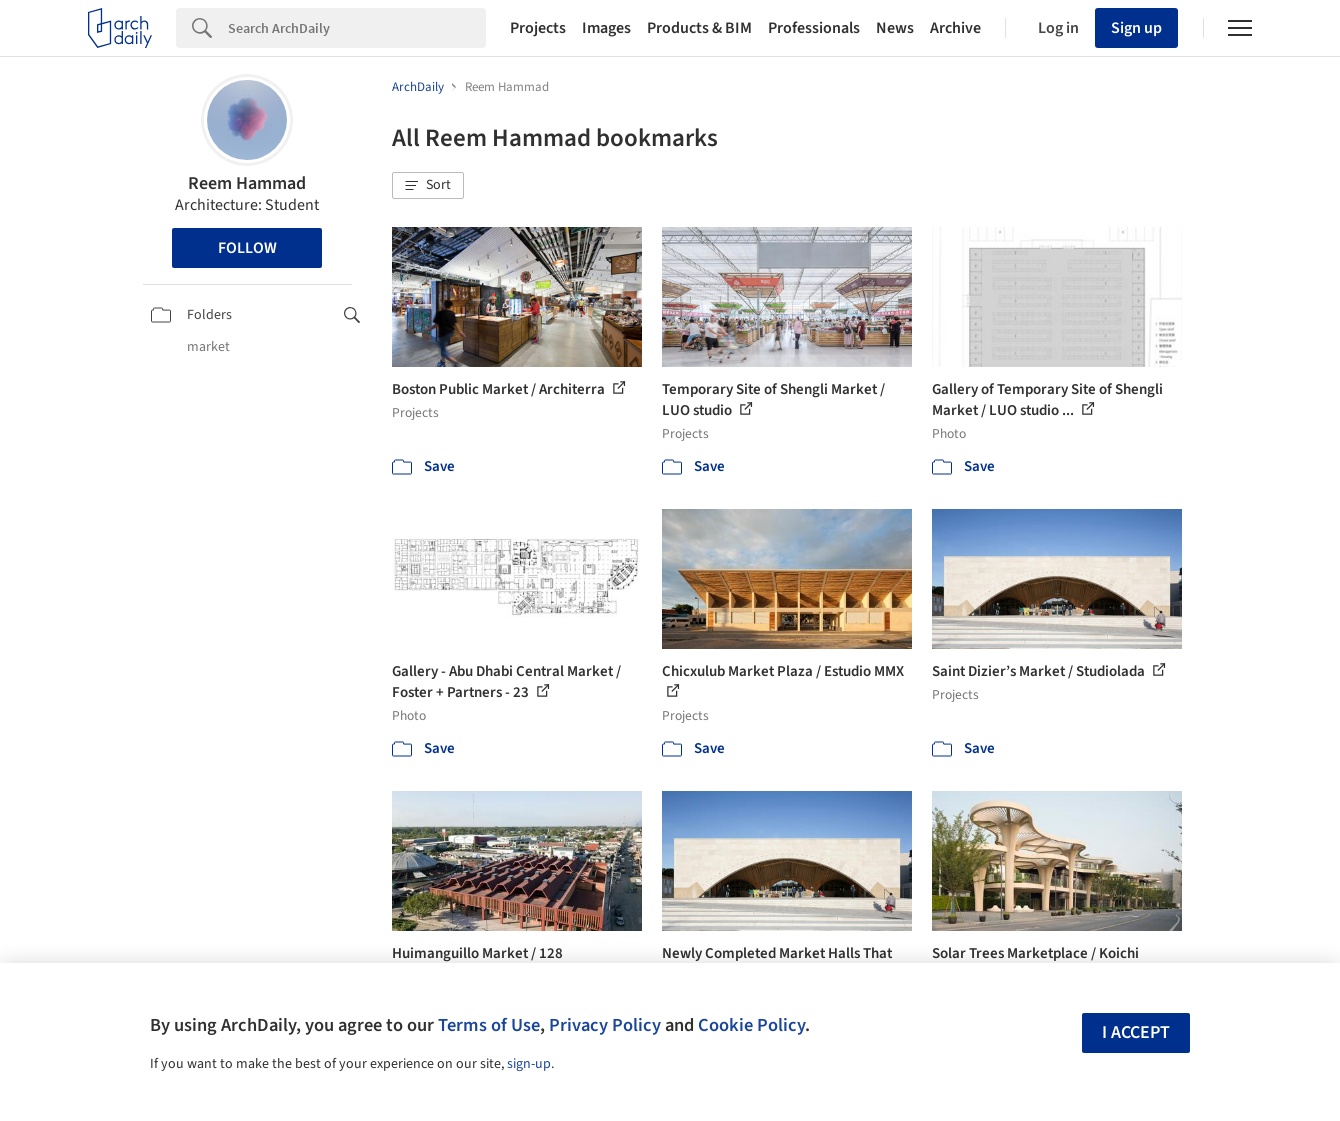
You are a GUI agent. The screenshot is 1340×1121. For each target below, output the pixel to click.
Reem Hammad (247, 183)
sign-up (529, 1064)
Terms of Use (489, 1025)
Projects (538, 28)
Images (606, 28)
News (895, 28)
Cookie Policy (751, 1025)
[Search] (357, 28)
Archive (955, 28)
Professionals (814, 28)
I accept (1136, 1032)
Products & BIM (699, 28)
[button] (428, 186)
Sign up (1136, 28)
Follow (247, 248)
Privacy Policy (605, 1025)
